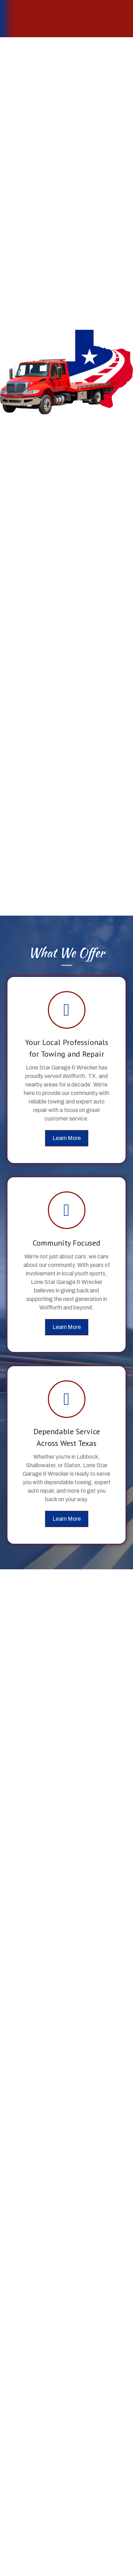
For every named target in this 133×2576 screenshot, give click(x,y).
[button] (66, 1138)
